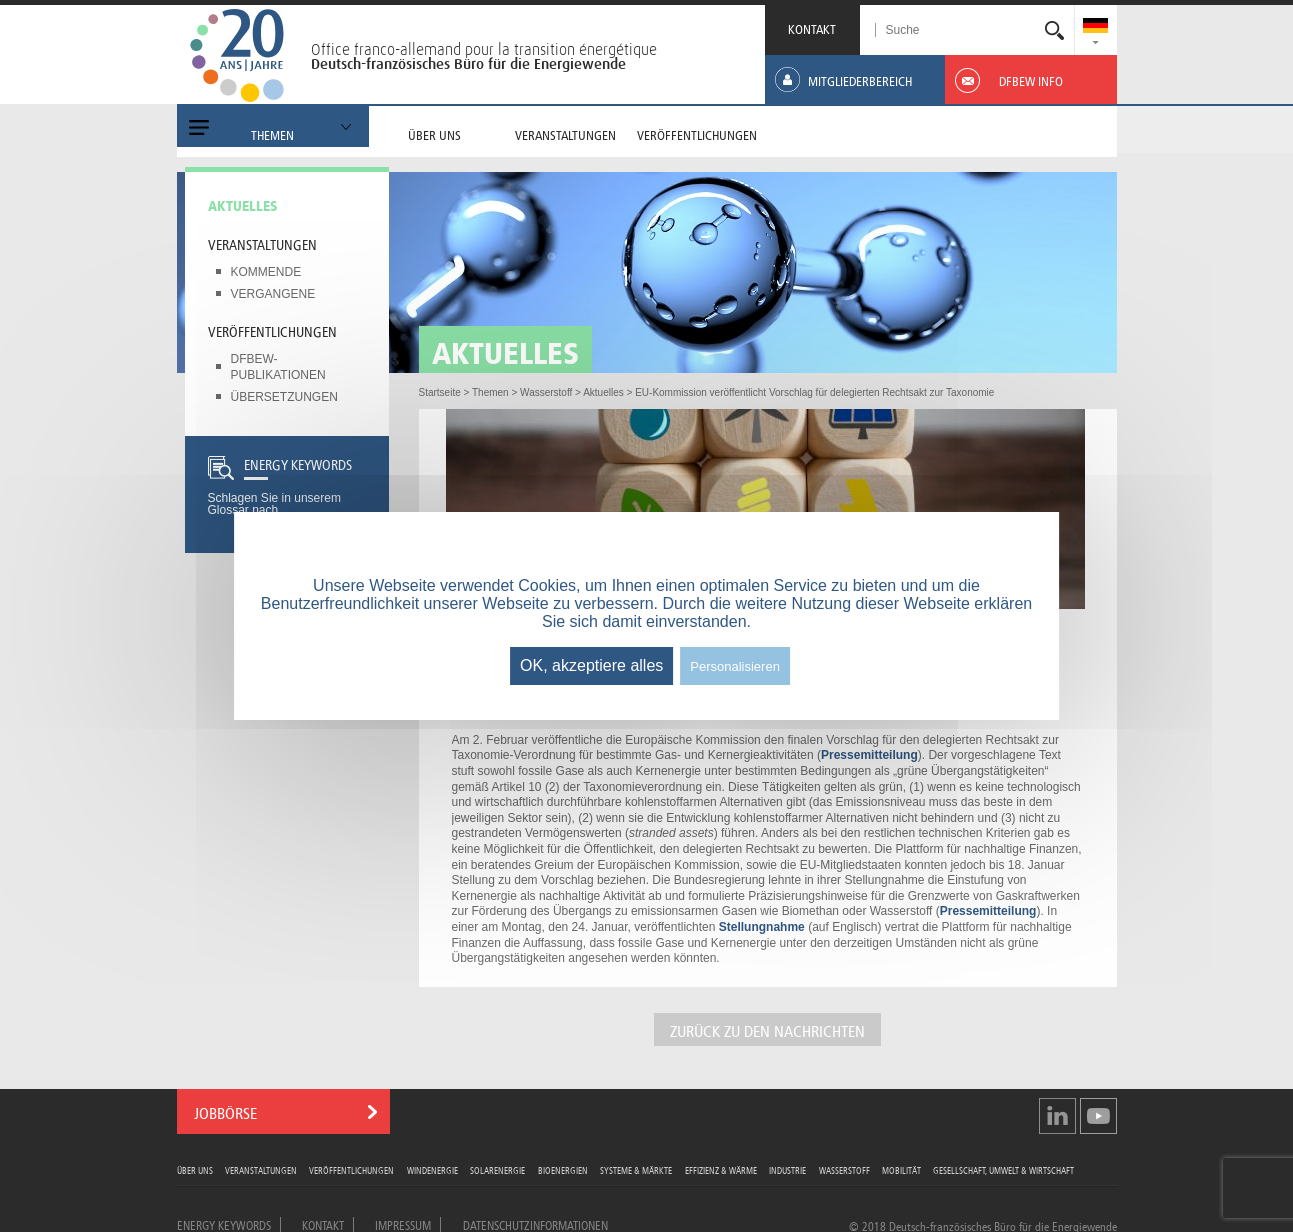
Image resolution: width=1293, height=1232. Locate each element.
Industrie (787, 1169)
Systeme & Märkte (636, 1169)
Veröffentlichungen (272, 330)
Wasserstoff (844, 1169)
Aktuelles (243, 204)
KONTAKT (812, 27)
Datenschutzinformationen (535, 1224)
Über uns (195, 1169)
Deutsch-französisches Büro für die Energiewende (468, 64)
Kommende (266, 272)
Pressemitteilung (869, 755)
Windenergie (432, 1169)
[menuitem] (1095, 27)
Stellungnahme (762, 927)
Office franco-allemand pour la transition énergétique (484, 49)
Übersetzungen (284, 397)
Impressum (403, 1224)
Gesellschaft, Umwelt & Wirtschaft (1003, 1169)
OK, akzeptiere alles (591, 665)
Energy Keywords (224, 1224)
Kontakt (323, 1224)
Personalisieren (735, 666)
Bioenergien (563, 1169)
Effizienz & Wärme (721, 1169)
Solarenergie (497, 1169)
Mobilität (901, 1169)
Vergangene (273, 294)
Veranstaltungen (262, 243)
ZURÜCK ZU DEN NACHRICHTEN (767, 1029)
